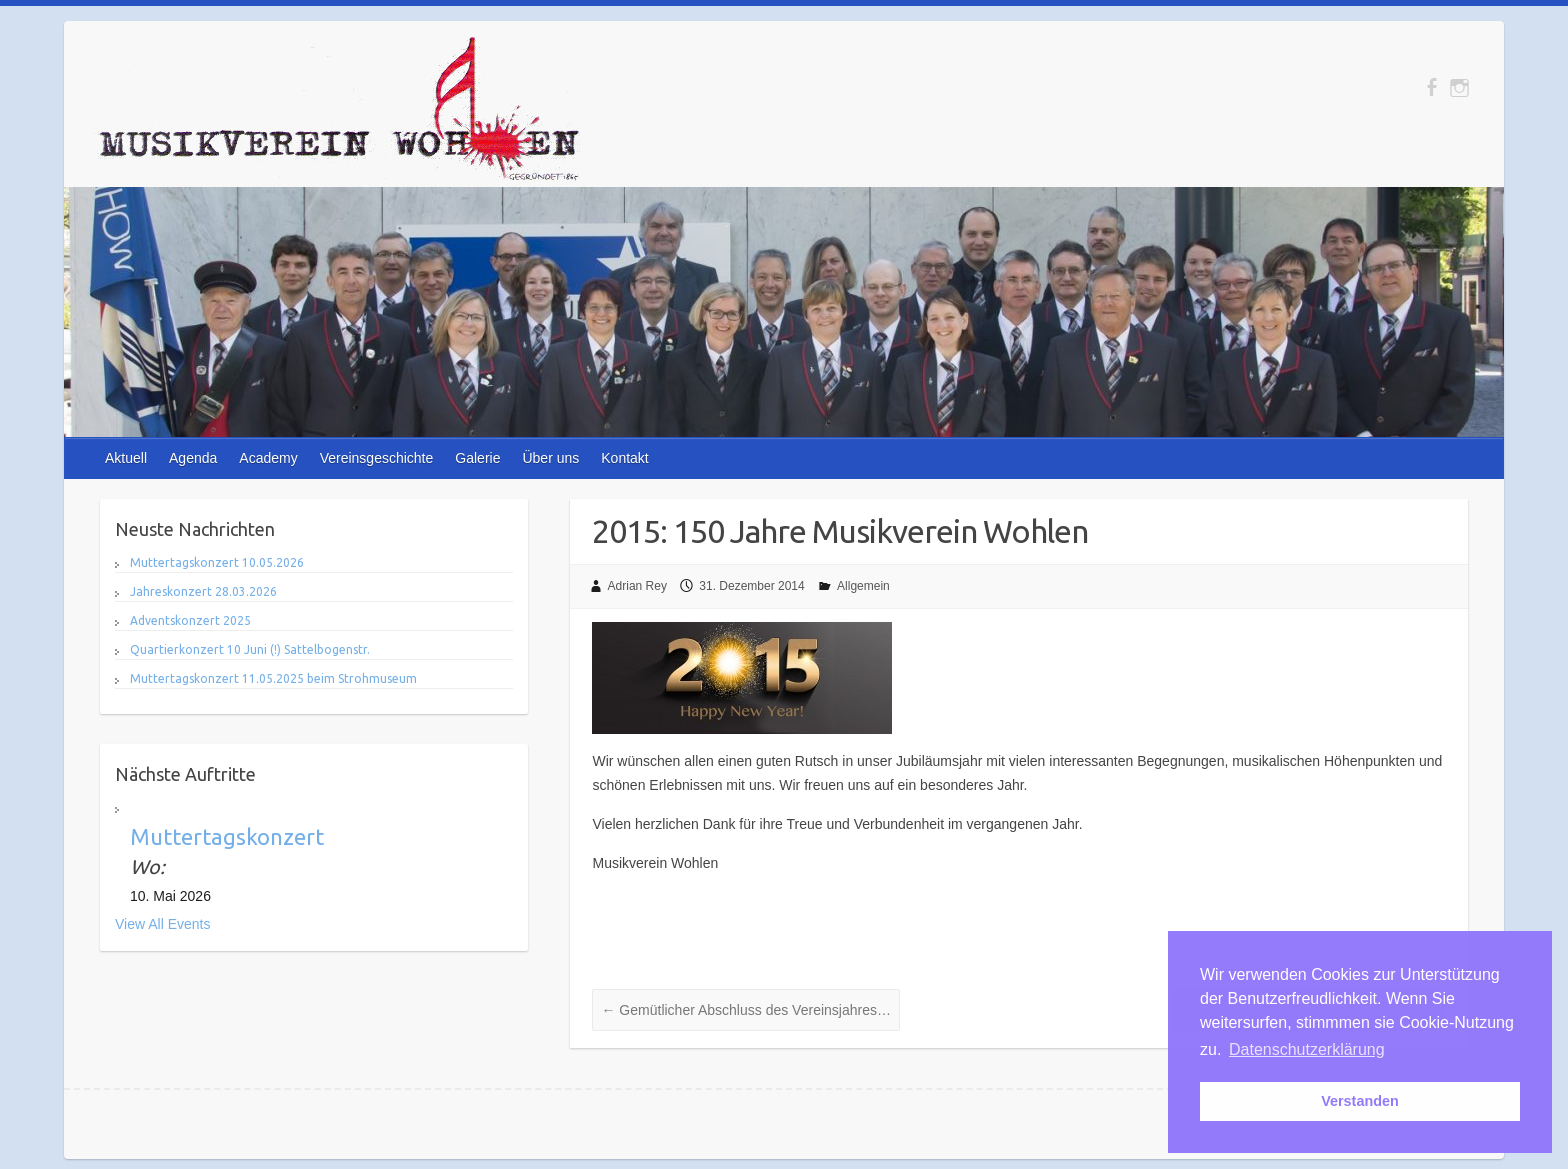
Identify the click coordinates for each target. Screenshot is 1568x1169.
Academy (268, 458)
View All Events (162, 924)
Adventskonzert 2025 (190, 620)
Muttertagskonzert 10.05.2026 (217, 562)
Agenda (193, 458)
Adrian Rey (637, 586)
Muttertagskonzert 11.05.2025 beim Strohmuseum (273, 678)
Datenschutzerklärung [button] (1307, 1049)
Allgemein (863, 586)
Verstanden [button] (1360, 1101)
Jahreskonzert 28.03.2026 (203, 591)
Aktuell (126, 458)
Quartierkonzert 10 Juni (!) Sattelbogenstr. (250, 649)
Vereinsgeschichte (377, 458)
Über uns (550, 458)
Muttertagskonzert (227, 836)
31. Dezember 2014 (751, 586)
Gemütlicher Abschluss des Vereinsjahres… (745, 1010)
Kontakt (624, 458)
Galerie (477, 458)
